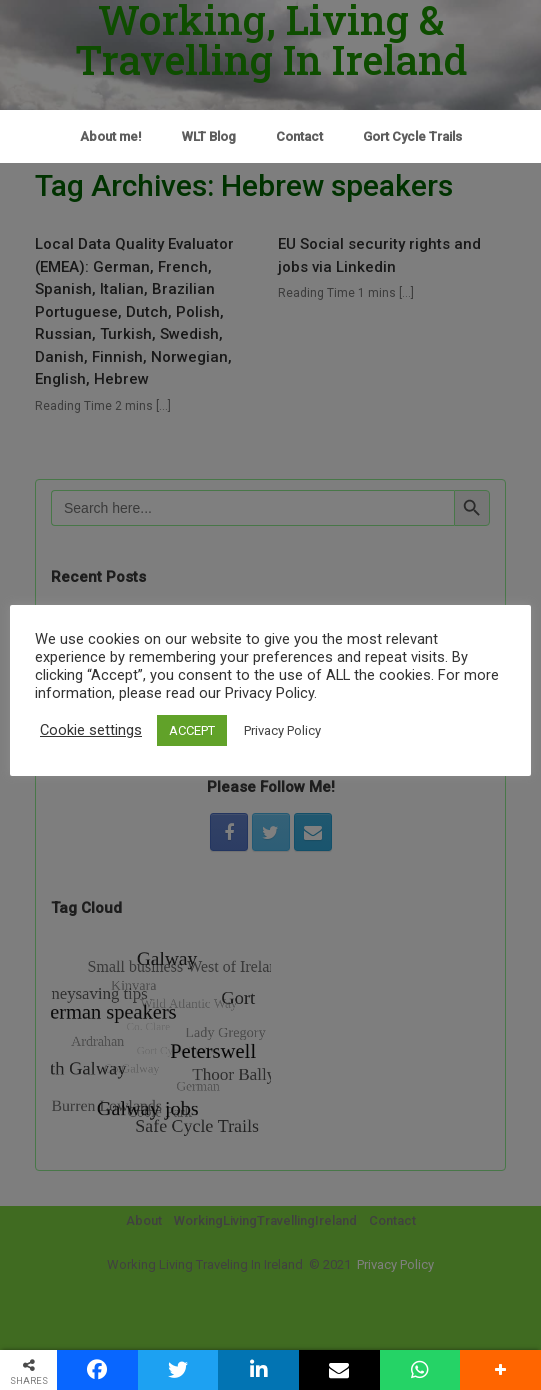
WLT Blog (209, 136)
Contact (299, 136)
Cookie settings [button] (91, 730)
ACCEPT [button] (192, 730)
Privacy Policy (282, 730)
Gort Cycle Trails (412, 136)
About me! (111, 136)
